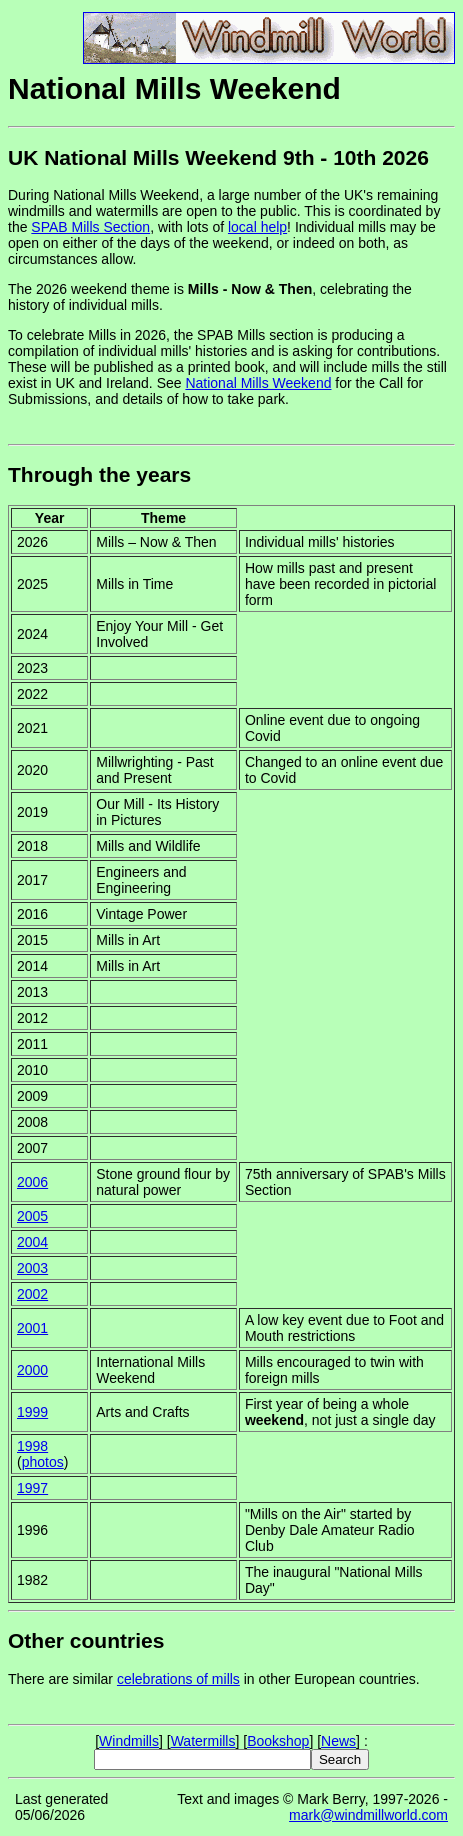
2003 (32, 1268)
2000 (32, 1370)
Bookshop (278, 1741)
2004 (32, 1242)
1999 (32, 1412)
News (338, 1741)
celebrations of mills (178, 1679)
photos (43, 1462)
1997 (32, 1488)
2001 (32, 1328)
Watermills (203, 1741)
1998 (32, 1446)
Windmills (129, 1741)
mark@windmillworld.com (368, 1815)
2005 (32, 1216)
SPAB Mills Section (90, 227)
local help (257, 227)
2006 (32, 1182)
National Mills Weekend (258, 383)
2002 (32, 1294)
